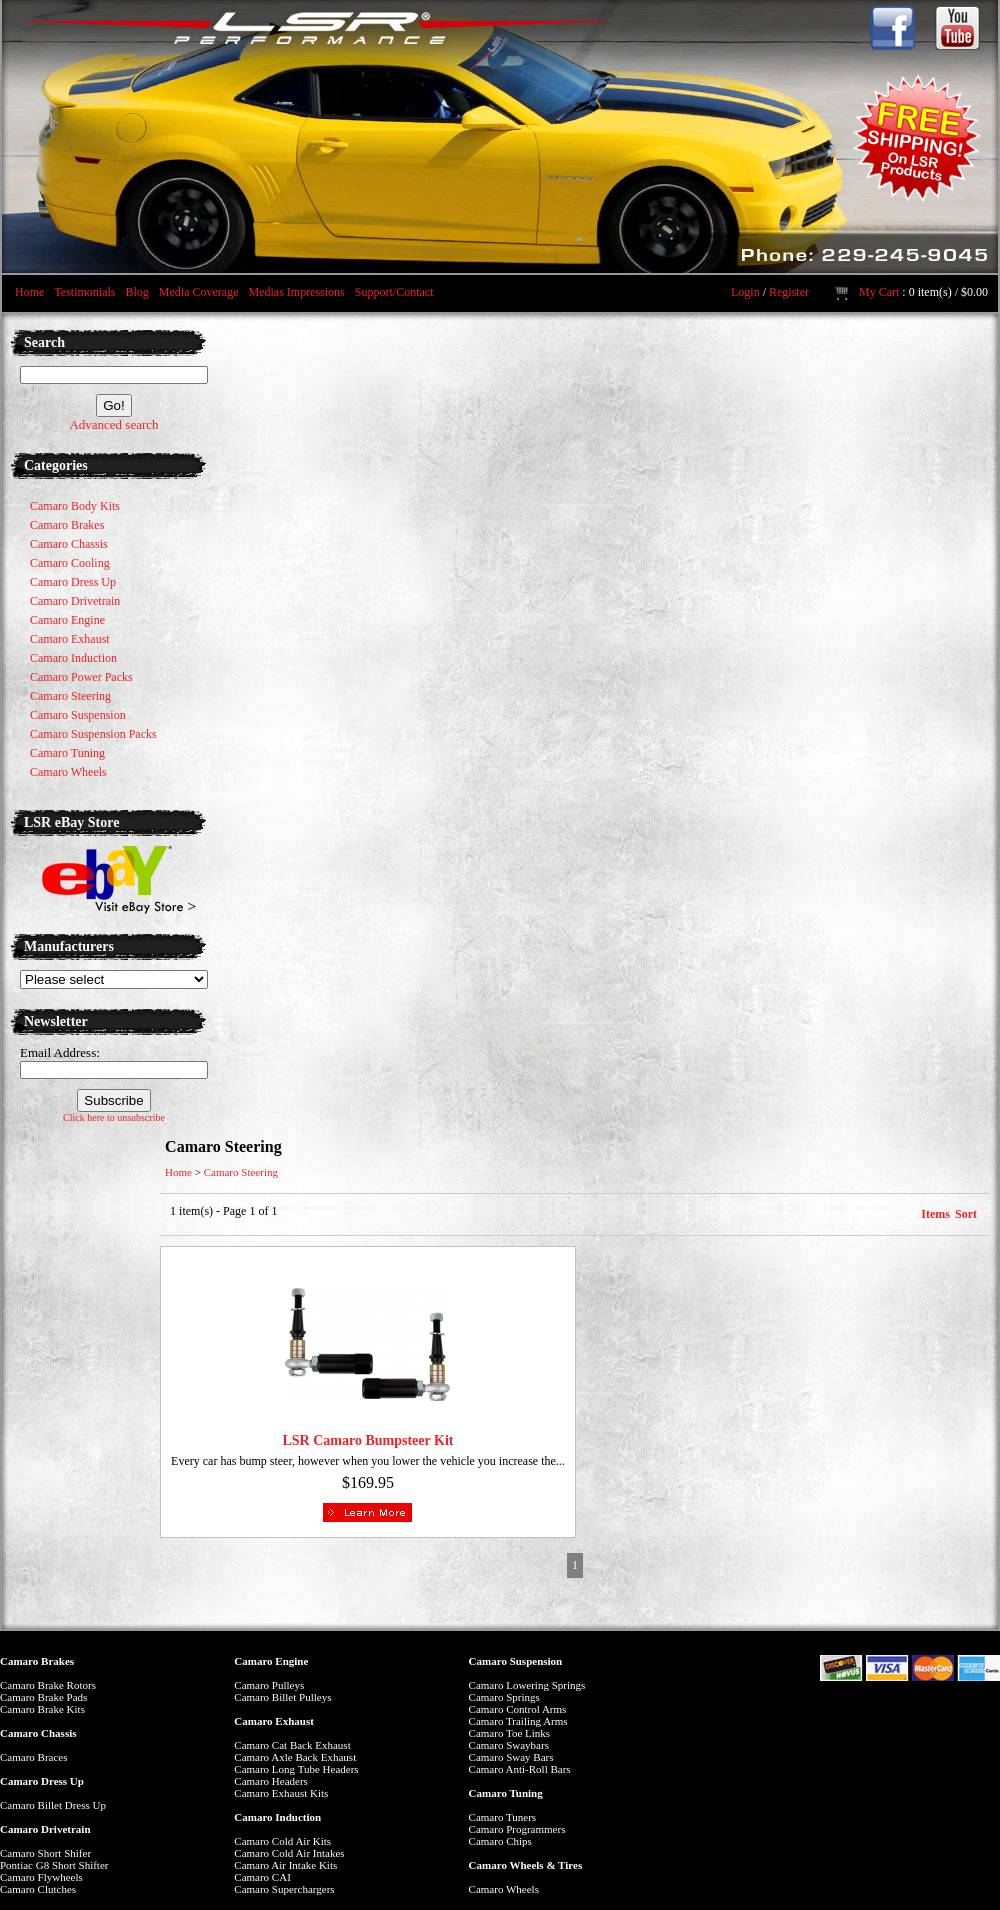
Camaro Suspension (516, 1661)
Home (29, 292)
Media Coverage (199, 292)
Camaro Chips (500, 1841)
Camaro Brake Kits (42, 1709)
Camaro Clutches (38, 1889)
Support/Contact (394, 292)
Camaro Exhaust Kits (281, 1793)
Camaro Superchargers (284, 1889)
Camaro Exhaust (274, 1721)
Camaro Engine (271, 1661)
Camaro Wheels (504, 1889)
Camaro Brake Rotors (48, 1685)
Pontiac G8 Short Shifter (54, 1865)
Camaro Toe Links (510, 1733)
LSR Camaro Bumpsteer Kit (367, 1440)
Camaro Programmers (517, 1829)
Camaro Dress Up (42, 1781)
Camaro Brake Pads (43, 1697)
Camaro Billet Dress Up (53, 1805)
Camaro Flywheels (41, 1877)
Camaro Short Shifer (45, 1853)
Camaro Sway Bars (511, 1757)
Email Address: (60, 1052)
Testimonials (84, 292)
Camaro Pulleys (269, 1685)
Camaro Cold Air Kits (282, 1841)
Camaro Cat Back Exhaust (292, 1745)
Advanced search (113, 424)
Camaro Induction (277, 1817)
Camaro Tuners (503, 1817)
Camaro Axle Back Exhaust (295, 1757)
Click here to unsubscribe (114, 1117)
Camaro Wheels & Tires (526, 1865)
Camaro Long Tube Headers (296, 1769)
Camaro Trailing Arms (518, 1721)
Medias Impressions (296, 292)
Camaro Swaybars (509, 1745)
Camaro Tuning (506, 1793)
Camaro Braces (34, 1757)
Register (789, 292)
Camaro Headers (271, 1781)
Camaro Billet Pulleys (282, 1697)
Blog (136, 292)
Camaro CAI (262, 1877)
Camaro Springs (504, 1697)
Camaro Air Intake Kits (285, 1865)
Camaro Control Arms (518, 1709)
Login (745, 292)
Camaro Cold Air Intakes (289, 1853)
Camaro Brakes (37, 1661)
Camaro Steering (241, 1172)
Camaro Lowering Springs (527, 1685)
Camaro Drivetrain (45, 1829)
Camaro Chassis (38, 1733)
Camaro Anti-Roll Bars (520, 1769)
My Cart (879, 292)
